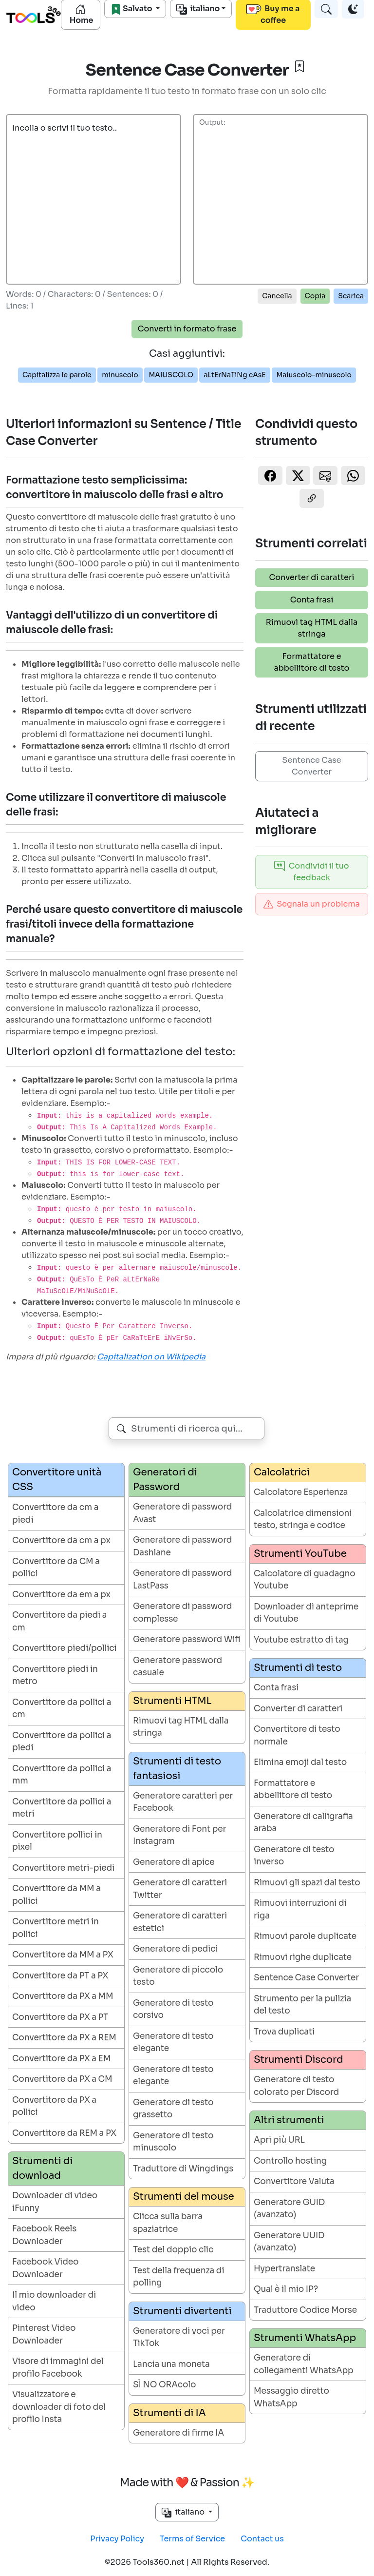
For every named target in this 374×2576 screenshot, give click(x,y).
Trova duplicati (284, 2032)
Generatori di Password (165, 1479)
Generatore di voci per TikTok (179, 2337)
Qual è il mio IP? (286, 2289)
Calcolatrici (282, 1472)
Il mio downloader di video (54, 2301)
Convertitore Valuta (294, 2181)
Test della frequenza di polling (178, 2277)
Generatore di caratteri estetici (180, 1922)
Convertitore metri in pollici (55, 1928)
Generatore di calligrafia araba (303, 1822)
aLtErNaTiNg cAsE (234, 374)
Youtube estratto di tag (301, 1640)
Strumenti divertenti (182, 2311)
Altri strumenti (289, 2120)
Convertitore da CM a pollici (56, 1567)
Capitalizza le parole (57, 374)
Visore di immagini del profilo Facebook (57, 2367)
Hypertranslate (284, 2269)
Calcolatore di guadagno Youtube (304, 1580)
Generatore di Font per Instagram (179, 1835)
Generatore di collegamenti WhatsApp (304, 2364)
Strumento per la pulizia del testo (302, 2005)
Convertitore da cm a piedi (55, 1513)
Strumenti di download (42, 2168)
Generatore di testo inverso (294, 1855)
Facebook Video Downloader (45, 2268)
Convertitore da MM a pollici (56, 1894)
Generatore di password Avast (182, 1513)
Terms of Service (192, 2539)
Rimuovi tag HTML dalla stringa (311, 628)
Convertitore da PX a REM (64, 2038)
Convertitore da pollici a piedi (61, 1741)
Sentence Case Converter (311, 766)
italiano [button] (184, 2512)
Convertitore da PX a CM (62, 2079)
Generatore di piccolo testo (178, 1976)
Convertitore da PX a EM (61, 2058)
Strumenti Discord (298, 2059)
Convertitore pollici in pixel (57, 1841)
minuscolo (120, 374)
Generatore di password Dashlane (182, 1546)
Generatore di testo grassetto (173, 2108)
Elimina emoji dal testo (300, 1762)
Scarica (351, 295)
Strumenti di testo (298, 1668)
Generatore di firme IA (178, 2433)
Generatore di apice (173, 1862)
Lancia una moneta (171, 2364)
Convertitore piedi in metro (55, 1675)
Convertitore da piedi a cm (59, 1621)
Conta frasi (312, 600)
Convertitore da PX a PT (60, 2017)
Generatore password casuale (177, 1666)
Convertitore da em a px (61, 1594)
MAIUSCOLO (171, 374)
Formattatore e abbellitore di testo (312, 662)
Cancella (277, 295)
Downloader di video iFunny (54, 2201)
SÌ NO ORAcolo (164, 2385)
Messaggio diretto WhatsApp (291, 2397)
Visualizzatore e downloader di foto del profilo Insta (59, 2406)
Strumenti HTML (172, 1701)
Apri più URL (279, 2140)
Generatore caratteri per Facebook (183, 1802)
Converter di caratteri (312, 577)
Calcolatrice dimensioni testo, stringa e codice (303, 1519)
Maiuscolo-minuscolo (314, 374)
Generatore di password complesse (182, 1612)
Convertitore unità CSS (56, 1479)
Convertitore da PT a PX (60, 1976)
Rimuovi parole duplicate (305, 1936)
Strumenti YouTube (300, 1554)
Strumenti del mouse (183, 2196)
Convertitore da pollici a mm (61, 1774)
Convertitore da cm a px (61, 1540)
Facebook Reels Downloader (44, 2235)
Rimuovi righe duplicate (303, 1957)
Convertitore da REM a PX (64, 2133)
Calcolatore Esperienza (301, 1492)
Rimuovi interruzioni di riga (300, 1909)
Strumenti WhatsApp (305, 2338)
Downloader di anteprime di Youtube (306, 1613)
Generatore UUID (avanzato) (289, 2241)
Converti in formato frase (187, 329)
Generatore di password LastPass (182, 1579)
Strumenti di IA (169, 2413)
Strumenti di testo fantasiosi (177, 1768)
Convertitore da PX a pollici (54, 2106)
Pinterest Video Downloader (43, 2334)
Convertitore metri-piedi (63, 1868)
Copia (315, 295)
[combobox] (186, 1428)
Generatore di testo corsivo (173, 2009)
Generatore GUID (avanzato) (289, 2208)
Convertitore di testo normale (297, 1735)
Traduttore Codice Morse (305, 2310)
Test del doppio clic (173, 2250)
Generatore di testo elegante (173, 2042)
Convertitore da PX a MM (62, 1996)
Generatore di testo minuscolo (173, 2142)
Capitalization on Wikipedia (151, 1357)
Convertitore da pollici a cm (61, 1708)
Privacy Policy (117, 2539)
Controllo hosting (290, 2161)
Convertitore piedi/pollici (64, 1648)
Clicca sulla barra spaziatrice (168, 2222)
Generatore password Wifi (187, 1639)
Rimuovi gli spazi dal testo (307, 1883)
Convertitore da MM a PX (62, 1955)
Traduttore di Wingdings (183, 2169)
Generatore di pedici (175, 1949)
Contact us (262, 2539)
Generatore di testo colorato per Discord (296, 2085)
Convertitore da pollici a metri (61, 1808)
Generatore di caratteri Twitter (180, 1889)
